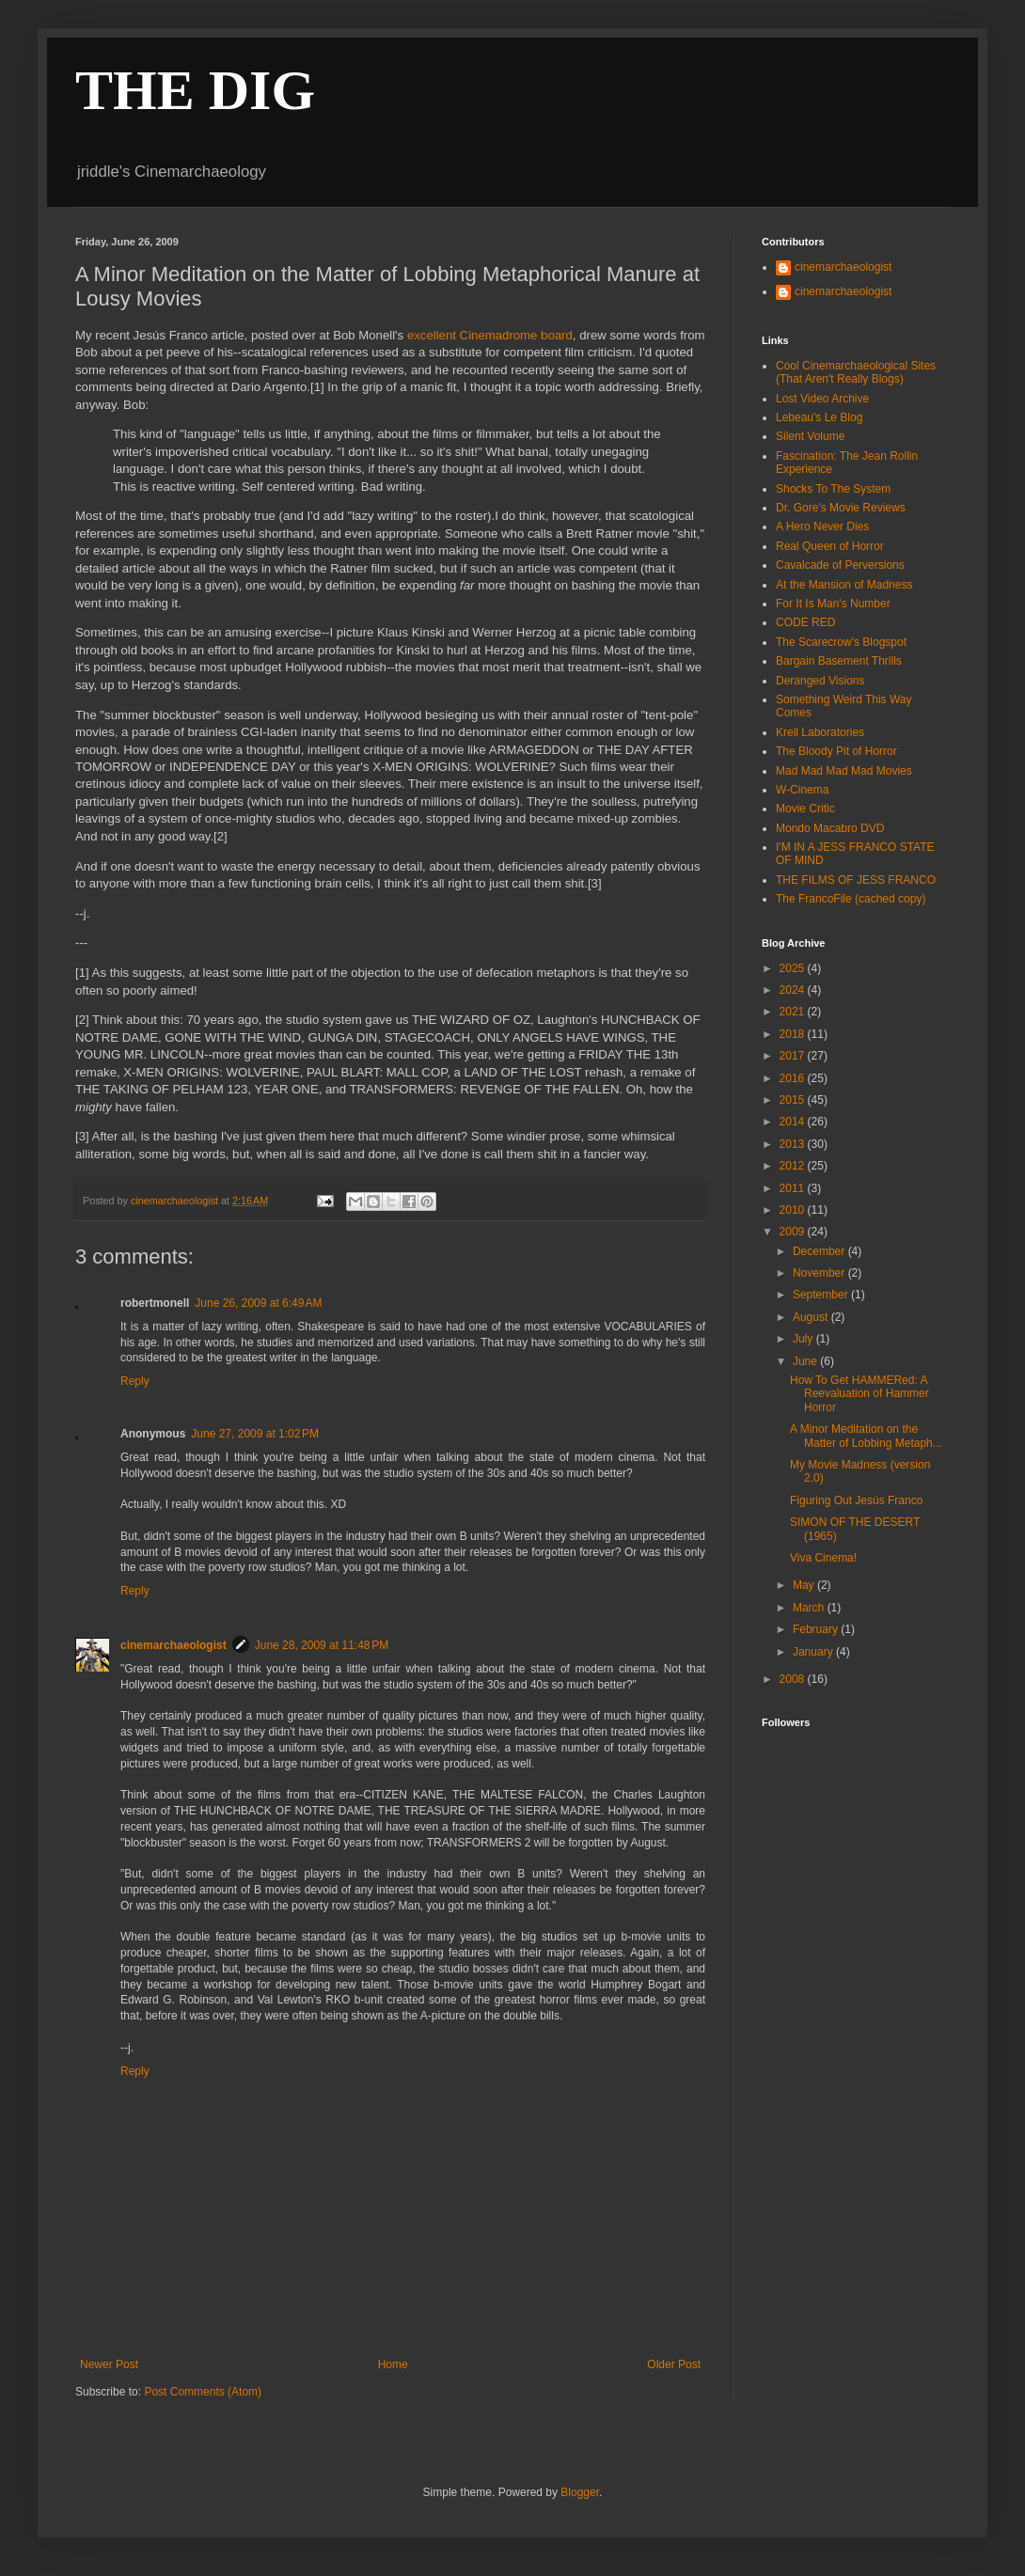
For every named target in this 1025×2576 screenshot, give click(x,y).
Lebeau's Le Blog (819, 417)
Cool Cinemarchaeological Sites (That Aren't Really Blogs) (856, 372)
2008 (794, 1679)
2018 (794, 1034)
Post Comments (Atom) (202, 2391)
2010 (794, 1210)
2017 (794, 1055)
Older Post (674, 2364)
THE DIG (195, 90)
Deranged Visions (820, 680)
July (804, 1338)
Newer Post (109, 2364)
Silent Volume (810, 436)
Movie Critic (805, 808)
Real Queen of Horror (830, 546)
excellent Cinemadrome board (490, 335)
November (820, 1273)
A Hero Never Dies (822, 526)
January (814, 1651)
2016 (794, 1078)
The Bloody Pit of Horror (836, 751)
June (806, 1361)
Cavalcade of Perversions (840, 565)
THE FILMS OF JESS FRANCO (856, 880)
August (812, 1317)
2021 (794, 1011)
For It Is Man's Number (833, 603)
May (805, 1585)
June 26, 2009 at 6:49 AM (258, 1303)
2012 (794, 1165)
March (810, 1607)
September (822, 1294)
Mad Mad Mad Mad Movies (844, 771)
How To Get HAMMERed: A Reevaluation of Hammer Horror (859, 1394)
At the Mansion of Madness (844, 584)
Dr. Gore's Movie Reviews (841, 507)
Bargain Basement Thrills (839, 661)
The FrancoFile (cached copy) (850, 898)
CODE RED (805, 622)
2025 (794, 968)
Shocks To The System (833, 488)
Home (393, 2364)
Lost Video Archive (822, 398)
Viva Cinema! (823, 1557)
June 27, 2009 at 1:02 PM (255, 1433)
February (817, 1629)
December (820, 1251)
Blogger (579, 2492)
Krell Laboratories (820, 732)
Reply (135, 1381)
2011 (794, 1188)
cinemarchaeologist (173, 1645)
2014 (794, 1121)
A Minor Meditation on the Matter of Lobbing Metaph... (866, 1435)
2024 (794, 990)
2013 (794, 1144)
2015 (794, 1100)
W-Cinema (802, 789)
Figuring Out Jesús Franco (856, 1500)
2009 (794, 1231)
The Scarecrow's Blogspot (841, 642)
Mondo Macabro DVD (830, 828)
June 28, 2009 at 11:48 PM (321, 1645)
